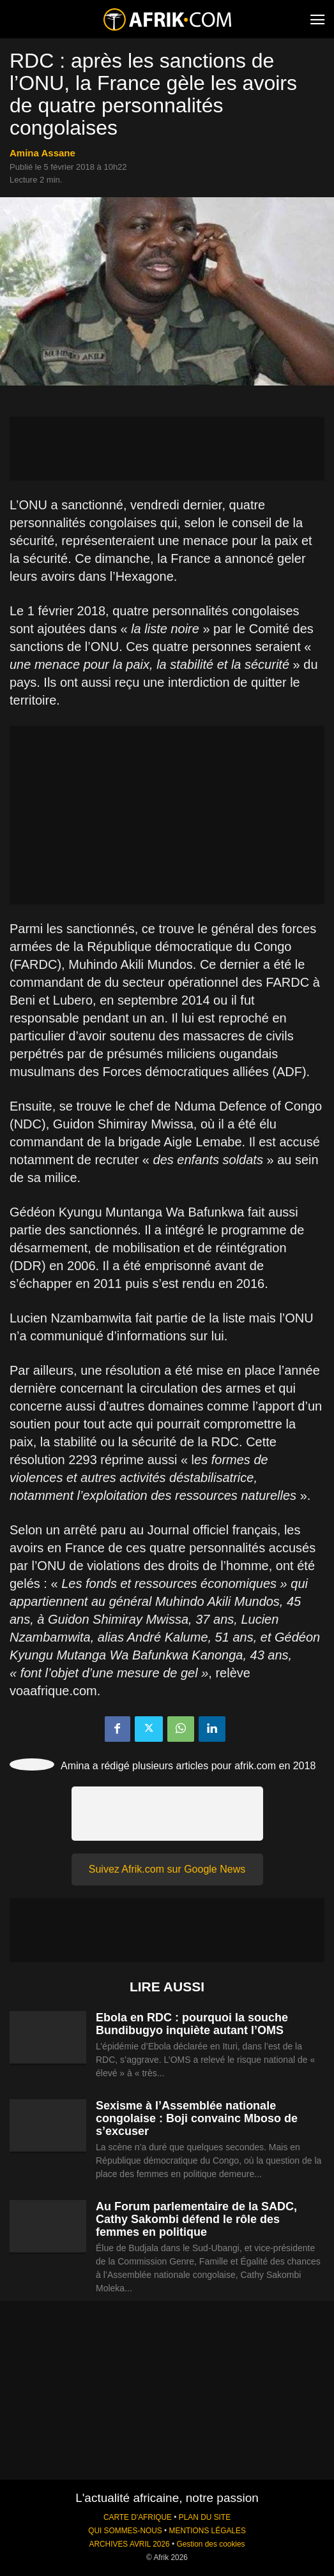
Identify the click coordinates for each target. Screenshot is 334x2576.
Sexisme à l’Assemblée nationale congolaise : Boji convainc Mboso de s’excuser (197, 2118)
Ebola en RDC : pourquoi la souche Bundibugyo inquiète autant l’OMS (192, 2024)
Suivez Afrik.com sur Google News (167, 1869)
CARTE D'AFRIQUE (137, 2517)
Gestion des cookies (210, 2544)
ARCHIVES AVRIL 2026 (129, 2544)
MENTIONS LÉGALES (207, 2530)
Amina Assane (42, 152)
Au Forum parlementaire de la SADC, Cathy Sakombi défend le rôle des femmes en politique (196, 2219)
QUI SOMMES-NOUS (125, 2530)
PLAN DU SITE (205, 2517)
